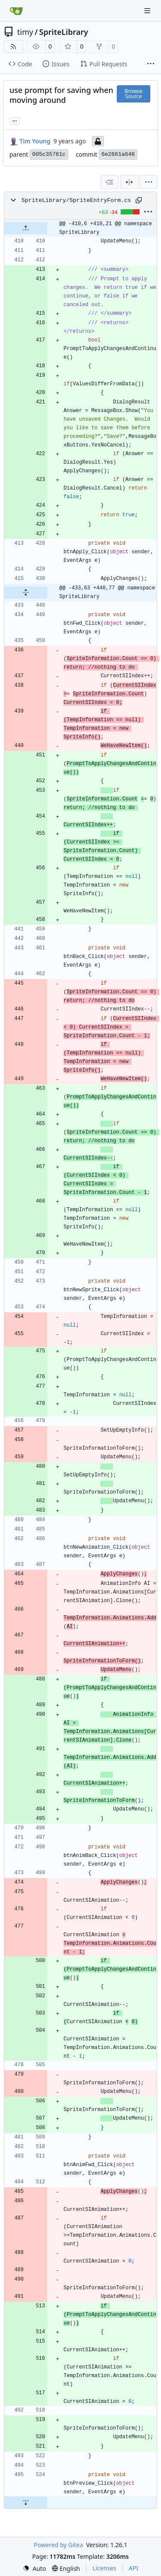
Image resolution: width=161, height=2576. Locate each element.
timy (25, 32)
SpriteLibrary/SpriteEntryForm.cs (76, 200)
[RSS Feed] (13, 46)
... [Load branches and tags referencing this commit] (14, 120)
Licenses (104, 2568)
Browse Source (133, 93)
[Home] (16, 11)
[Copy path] (139, 200)
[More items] (151, 64)
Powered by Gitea (58, 2545)
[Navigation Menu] (148, 10)
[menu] (149, 182)
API (133, 2568)
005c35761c (49, 154)
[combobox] (109, 182)
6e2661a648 (118, 154)
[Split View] (129, 182)
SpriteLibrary (63, 32)
